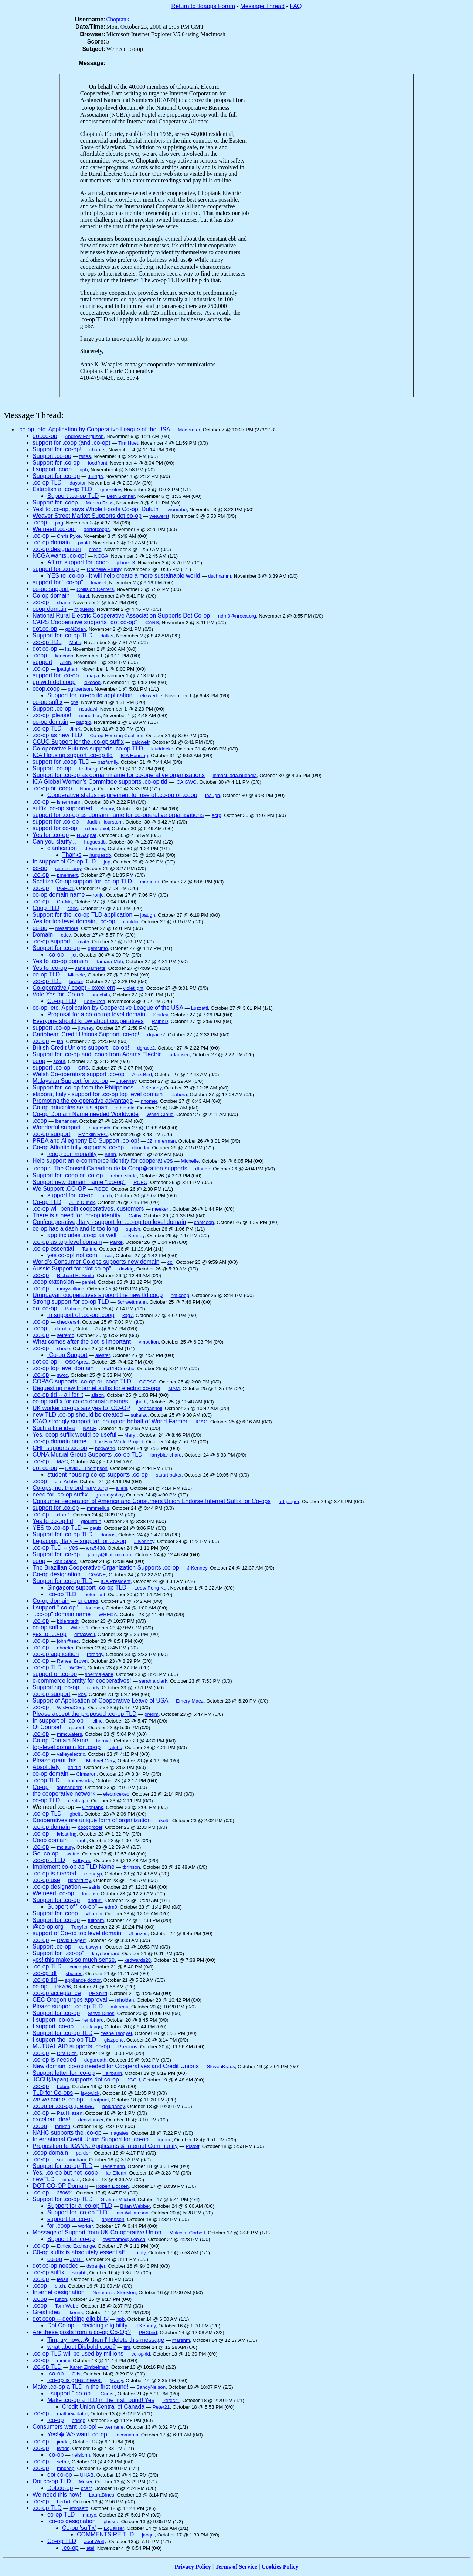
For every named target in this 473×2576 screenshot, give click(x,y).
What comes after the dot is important (82, 1341)
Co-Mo (64, 901)
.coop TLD (46, 1780)
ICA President (116, 1581)
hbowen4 (105, 1448)
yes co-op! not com (72, 1255)
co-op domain (50, 722)
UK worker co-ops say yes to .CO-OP (81, 1408)
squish (133, 1229)
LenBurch (94, 1001)
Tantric (89, 1249)
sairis (94, 1887)
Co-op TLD (61, 1001)
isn (60, 1041)
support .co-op (51, 1027)
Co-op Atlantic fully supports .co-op (78, 1147)
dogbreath (95, 2060)
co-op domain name (59, 895)
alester (102, 1355)
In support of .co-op (58, 1720)
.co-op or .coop (52, 788)
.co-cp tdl (45, 1973)
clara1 (63, 1515)
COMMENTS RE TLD (105, 2534)
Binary (107, 808)
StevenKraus (221, 2066)
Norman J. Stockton (114, 2292)
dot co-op (45, 649)
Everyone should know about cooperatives (88, 1021)
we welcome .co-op (58, 2099)
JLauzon (138, 1933)
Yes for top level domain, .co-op (74, 921)
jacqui (148, 2535)
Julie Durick (82, 1202)
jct (74, 955)
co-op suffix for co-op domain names (80, 1401)
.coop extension (53, 1282)
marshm (181, 2340)
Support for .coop (55, 502)
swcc (62, 1375)
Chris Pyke (69, 536)
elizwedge (151, 695)
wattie (73, 1854)
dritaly (139, 2252)
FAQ (296, 6)
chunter (97, 449)
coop (39, 1061)
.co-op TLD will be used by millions (78, 2353)
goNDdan (75, 629)
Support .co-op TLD (73, 496)
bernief (103, 1741)
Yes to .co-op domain (60, 961)
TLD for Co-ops (53, 2093)
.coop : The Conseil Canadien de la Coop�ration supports (110, 1168)
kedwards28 (137, 1960)
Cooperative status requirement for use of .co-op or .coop (122, 795)
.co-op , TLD (49, 1860)
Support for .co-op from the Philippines (83, 1087)
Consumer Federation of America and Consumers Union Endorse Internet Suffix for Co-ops (151, 1501)
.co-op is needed (54, 1873)
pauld (84, 542)
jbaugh (212, 795)
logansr (90, 1893)
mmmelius (98, 1508)
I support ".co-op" (55, 1607)
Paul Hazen (69, 2113)
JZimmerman (161, 1141)
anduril (95, 1900)
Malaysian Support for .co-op (70, 1081)
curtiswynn (90, 1947)
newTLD (44, 2179)
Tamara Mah (109, 961)
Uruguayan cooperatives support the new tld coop (98, 1295)
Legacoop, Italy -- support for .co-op (79, 1541)
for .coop (58, 2226)
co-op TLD (46, 974)
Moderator (189, 429)
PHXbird (98, 1993)
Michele (76, 975)
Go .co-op (45, 1853)
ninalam (71, 2179)
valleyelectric (71, 1754)
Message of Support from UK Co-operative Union (97, 2232)
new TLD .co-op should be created (78, 1415)
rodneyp (93, 1874)
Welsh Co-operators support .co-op (79, 1074)
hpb (120, 2319)
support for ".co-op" (58, 582)
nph (83, 469)
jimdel (63, 2442)
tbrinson (131, 1867)
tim (127, 2347)
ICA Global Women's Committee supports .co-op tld (100, 782)
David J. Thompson (86, 1468)
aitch (107, 1195)
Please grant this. (55, 1760)
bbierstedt (68, 1621)
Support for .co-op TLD (62, 635)
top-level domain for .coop (67, 1747)
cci (170, 1262)
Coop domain (50, 1840)
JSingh (95, 476)
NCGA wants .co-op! (59, 556)
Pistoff (193, 2146)
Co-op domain (51, 595)
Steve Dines (101, 2013)
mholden (124, 2000)
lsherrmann (69, 802)
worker (85, 2226)
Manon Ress (99, 503)
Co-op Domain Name (60, 1740)
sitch (60, 2286)
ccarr (86, 2488)
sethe (63, 2461)
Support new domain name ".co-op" (79, 1182)
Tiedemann (113, 2166)
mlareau (120, 2006)
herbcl (63, 2501)
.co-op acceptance (57, 1993)
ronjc (98, 895)
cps (74, 702)
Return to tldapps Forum (203, 6)
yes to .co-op (50, 1634)
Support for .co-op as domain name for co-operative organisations (119, 775)
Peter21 (171, 2400)
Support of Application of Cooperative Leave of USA (100, 1700)
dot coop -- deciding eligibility (70, 2319)
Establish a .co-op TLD (62, 489)
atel (90, 2548)
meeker (161, 1209)
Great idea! (47, 2312)
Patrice (72, 1308)
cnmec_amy (68, 868)
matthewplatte (72, 2413)
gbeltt (75, 1814)
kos (82, 1694)
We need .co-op (53, 1893)
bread (95, 549)
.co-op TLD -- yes (55, 1547)
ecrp (216, 815)
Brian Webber (135, 2206)
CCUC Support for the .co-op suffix (78, 742)
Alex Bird (142, 1074)
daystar (77, 483)
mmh (81, 1840)
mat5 (83, 941)
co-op (40, 868)
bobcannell (150, 1408)
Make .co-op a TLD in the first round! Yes (100, 2400)
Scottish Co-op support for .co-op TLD (82, 881)
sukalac (139, 1415)
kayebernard (105, 1953)
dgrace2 (156, 1034)
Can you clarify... (54, 841)
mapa (93, 675)
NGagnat (86, 835)
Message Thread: (33, 415)
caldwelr (140, 742)
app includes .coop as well (81, 1235)
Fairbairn (112, 2073)
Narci (83, 596)
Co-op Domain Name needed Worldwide (86, 1114)
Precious (127, 2046)
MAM (174, 1388)
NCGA (101, 556)
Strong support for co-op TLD (71, 1302)
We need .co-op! (54, 529)
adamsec (180, 1054)
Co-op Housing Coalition (116, 735)
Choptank (117, 19)
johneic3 (125, 562)
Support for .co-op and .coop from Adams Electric (97, 1054)
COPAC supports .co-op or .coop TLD (82, 1381)
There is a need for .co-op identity (76, 1215)
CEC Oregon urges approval (70, 2000)
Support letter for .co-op (64, 2073)
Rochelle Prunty (104, 569)
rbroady (95, 1654)
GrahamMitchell (118, 2199)
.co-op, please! (52, 715)
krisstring (66, 1834)
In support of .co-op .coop (80, 1315)
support (42, 662)
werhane (114, 2427)
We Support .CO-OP (59, 1189)
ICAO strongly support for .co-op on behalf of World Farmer (110, 1421)
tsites (85, 456)
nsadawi (88, 709)
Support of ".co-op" (72, 1906)
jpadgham (68, 669)
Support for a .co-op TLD (79, 2206)
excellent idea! (51, 2119)
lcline (96, 1721)
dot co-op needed (56, 2265)
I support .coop (52, 469)
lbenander (66, 1121)
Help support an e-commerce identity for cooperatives (103, 1160)
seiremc (65, 1335)
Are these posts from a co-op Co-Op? (82, 2332)
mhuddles (90, 715)
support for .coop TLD (61, 762)
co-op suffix (48, 702)
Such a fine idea (54, 1428)
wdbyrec (82, 1860)
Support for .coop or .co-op (68, 1175)
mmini (63, 2360)
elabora (179, 1094)
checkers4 (68, 1322)
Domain (43, 934)
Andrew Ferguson (84, 436)
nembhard (93, 2020)
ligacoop (64, 655)
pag (59, 523)
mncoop (65, 2468)
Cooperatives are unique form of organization (92, 1820)
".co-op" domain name (62, 1614)
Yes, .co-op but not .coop (65, 2172)
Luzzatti (199, 1008)
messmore (66, 928)
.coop (40, 522)
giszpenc (114, 2040)
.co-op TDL (47, 642)
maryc (89, 2515)
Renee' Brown (72, 1661)
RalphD (160, 1021)
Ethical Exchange (76, 2246)
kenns (76, 2312)
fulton (61, 2299)
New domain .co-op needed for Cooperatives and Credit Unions (116, 2066)
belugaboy (113, 2106)
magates (118, 2133)
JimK (75, 729)
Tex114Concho (118, 1368)
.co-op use (46, 1880)
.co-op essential (53, 1248)
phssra (110, 2521)
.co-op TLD (47, 482)
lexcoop (92, 682)
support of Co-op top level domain (77, 1933)
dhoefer (65, 1647)
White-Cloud (159, 1114)
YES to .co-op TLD (57, 1528)
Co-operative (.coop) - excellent (74, 988)
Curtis (108, 2394)
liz (67, 649)
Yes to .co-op (50, 968)
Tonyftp (79, 1927)
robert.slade (124, 1175)
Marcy (116, 2380)
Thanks (71, 855)
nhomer (149, 1101)
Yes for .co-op (51, 835)
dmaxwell (84, 1634)
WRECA (108, 1614)
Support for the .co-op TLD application (82, 914)
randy (93, 1687)
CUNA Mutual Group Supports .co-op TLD (88, 1454)
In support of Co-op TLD (64, 861)
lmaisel (98, 582)
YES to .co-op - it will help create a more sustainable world (123, 575)
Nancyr (87, 788)
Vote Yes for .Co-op (58, 994)
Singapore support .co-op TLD (86, 1587)
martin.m (149, 882)
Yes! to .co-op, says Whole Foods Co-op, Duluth (96, 509)
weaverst (159, 516)
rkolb (164, 1820)
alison (97, 1395)
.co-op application (56, 1654)
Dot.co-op (60, 2488)
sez (109, 1255)
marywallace (70, 1289)
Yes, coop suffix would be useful (74, 1434)
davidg (126, 1269)
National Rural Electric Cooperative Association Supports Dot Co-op (121, 615)
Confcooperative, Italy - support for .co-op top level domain (109, 1222)
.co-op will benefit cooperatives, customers (88, 1208)
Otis (76, 2374)
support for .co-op (56, 569)
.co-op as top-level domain (67, 1242)
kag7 (127, 1315)
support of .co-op (55, 1674)
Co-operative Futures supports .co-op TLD (88, 748)
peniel (88, 1282)
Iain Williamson (132, 2213)
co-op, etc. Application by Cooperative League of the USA (108, 1008)
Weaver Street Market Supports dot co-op (87, 516)
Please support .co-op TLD (68, 2006)
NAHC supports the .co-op (67, 2132)
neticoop (180, 1295)
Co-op (41, 1787)
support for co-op (55, 828)
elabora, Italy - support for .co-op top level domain (98, 1094)
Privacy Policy (193, 2566)
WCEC (77, 1667)
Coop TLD (46, 908)
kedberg (88, 769)
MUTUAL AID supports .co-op (71, 2046)
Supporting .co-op (56, 1687)
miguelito (84, 609)
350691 (65, 2193)
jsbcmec (73, 1973)
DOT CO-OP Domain (60, 2186)
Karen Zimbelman (88, 2367)
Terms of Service (236, 2566)
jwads (63, 2448)
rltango (202, 1168)
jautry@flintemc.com (110, 1554)
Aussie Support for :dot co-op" (72, 1268)
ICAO (201, 1421)
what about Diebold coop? (81, 2347)
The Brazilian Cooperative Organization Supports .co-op (106, 1567)
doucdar (140, 1147)
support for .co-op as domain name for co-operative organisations (118, 815)
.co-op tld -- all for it (58, 1395)
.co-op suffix (48, 2272)
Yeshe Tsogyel (116, 2033)
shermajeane (99, 1674)
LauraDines (101, 2495)
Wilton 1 (79, 1628)
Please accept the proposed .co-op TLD (85, 1714)
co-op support (51, 589)
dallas (107, 636)
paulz (96, 1528)
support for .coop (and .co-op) (71, 442)
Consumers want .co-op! (64, 2426)
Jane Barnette (90, 968)
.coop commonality (71, 1154)
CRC (83, 1068)
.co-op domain (51, 542)
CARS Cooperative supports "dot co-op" (85, 622)
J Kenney (95, 848)
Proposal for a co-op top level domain (96, 1014)
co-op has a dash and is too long (75, 1228)
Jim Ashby (66, 1481)
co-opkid (141, 2354)
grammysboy (109, 1495)
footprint (100, 2100)
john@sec (68, 1641)
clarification (62, 848)
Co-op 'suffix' (79, 2528)
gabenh (77, 1727)
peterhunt (94, 1594)
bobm (63, 2086)
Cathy (135, 1215)
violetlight (133, 988)
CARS (152, 622)
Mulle (75, 642)
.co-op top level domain (63, 1368)
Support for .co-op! (57, 449)
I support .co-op (53, 2019)
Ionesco (94, 1608)
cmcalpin (79, 1967)
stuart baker (169, 1475)
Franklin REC (93, 1134)
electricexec (116, 1794)
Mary (130, 1435)
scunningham (71, 2159)
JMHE (77, 2259)
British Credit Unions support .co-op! (81, 1047)
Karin (110, 1154)
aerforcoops (97, 529)
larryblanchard (165, 1455)
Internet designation (59, 2292)
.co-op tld (45, 1980)
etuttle (74, 1767)
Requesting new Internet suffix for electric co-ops (96, 1388)
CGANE (97, 1574)
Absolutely (46, 1767)
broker (76, 981)
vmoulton (149, 1342)
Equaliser (114, 2528)
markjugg (92, 2026)
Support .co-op (52, 456)
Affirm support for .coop (78, 562)
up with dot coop (54, 682)
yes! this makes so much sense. (74, 1960)
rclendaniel (97, 828)
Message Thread (262, 6)
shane (63, 602)
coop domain (50, 609)
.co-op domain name (59, 1441)
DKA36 (63, 1987)
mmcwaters (69, 1734)
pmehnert (67, 875)
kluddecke (162, 749)
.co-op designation (57, 549)
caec (72, 908)
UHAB (86, 2475)
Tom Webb (66, 2306)
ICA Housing (134, 755)
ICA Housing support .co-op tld (73, 755)
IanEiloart (116, 2173)
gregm (151, 1714)
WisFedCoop (71, 1707)
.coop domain (50, 2152)
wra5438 (95, 1548)
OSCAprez (77, 1362)
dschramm (219, 576)
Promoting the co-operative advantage (83, 1101)
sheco (63, 1348)
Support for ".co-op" (58, 1953)
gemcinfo (98, 948)
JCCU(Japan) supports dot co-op (76, 2079)
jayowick (90, 2093)
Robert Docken (112, 2186)
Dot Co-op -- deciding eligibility (87, 2325)
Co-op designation (57, 1574)
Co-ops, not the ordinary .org (70, 1488)
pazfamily (108, 762)
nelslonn (81, 2455)
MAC (62, 1461)
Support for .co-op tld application (89, 695)
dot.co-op (45, 436)
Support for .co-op (56, 462)
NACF (89, 1428)
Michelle (190, 1161)
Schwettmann (132, 1302)
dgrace (163, 2139)
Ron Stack (65, 1561)
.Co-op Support (67, 1355)
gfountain (91, 1521)
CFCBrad (88, 1601)
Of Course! (47, 1727)
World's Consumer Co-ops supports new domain (96, 1262)
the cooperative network (64, 1793)
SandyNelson (151, 2387)
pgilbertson (80, 689)
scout (59, 1061)
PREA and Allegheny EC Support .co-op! (86, 1141)
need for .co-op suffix (60, 1494)
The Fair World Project (118, 1441)
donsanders (69, 1787)
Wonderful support (57, 1127)
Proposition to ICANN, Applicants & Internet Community (105, 2146)
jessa (62, 2279)
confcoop (204, 1222)
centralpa (78, 1800)
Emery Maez (190, 1701)
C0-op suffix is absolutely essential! (79, 2252)
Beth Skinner (121, 496)
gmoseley (110, 489)
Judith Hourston (105, 822)
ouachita (100, 995)
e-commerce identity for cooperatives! (82, 1680)
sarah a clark (153, 1681)
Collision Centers (95, 589)
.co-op (41, 536)
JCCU (133, 2080)
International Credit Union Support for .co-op (91, 2139)
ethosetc (125, 1108)
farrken (62, 2126)
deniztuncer (90, 2119)
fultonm (96, 1920)
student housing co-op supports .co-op (97, 1474)
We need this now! (57, 2494)
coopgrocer (90, 1827)
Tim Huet (128, 443)
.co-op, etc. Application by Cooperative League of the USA (94, 429)
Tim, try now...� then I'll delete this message (105, 2340)
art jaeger (289, 1501)
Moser (85, 2481)
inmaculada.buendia (235, 775)
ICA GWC (186, 782)
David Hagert (71, 1940)
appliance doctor (83, 1980)
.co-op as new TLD (57, 735)
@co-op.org (48, 1926)
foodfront (98, 463)
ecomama (128, 2435)
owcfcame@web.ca (124, 2239)
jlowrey (85, 1028)
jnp (107, 862)
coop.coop (46, 688)
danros (108, 1534)
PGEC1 (65, 888)
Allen (65, 662)
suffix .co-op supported (62, 808)
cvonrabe (176, 509)
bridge (78, 2420)
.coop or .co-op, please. (63, 2106)
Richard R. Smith (75, 1275)
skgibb (79, 2272)
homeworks (80, 1780)
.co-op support (51, 941)
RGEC (101, 1189)
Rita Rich (67, 2053)
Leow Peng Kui (151, 1588)
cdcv (66, 935)
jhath (141, 1402)
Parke (116, 1242)
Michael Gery (100, 1760)
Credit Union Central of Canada (103, 2407)
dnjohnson (113, 2219)
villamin (94, 1913)
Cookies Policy (280, 2566)
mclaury (65, 1847)
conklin (131, 921)
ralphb (115, 1747)
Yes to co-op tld (53, 1521)
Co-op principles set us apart (70, 1107)
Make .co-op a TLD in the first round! (80, 2387)
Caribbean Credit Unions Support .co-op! (86, 1034)
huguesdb (95, 842)
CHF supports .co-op (60, 1448)
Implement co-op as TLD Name (74, 1867)
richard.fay (79, 1880)
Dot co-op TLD (52, 2481)
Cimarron (86, 1774)
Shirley (160, 1014)
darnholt (64, 1328)
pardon (84, 2153)
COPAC (147, 1382)
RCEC (140, 1182)
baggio (83, 722)
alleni (121, 1488)
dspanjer (95, 2266)
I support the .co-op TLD (64, 2039)
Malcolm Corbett (187, 2232)
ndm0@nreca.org (237, 616)
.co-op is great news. (74, 2380)
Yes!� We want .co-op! (78, 2434)
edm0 (111, 1907)
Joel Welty (95, 2541)
